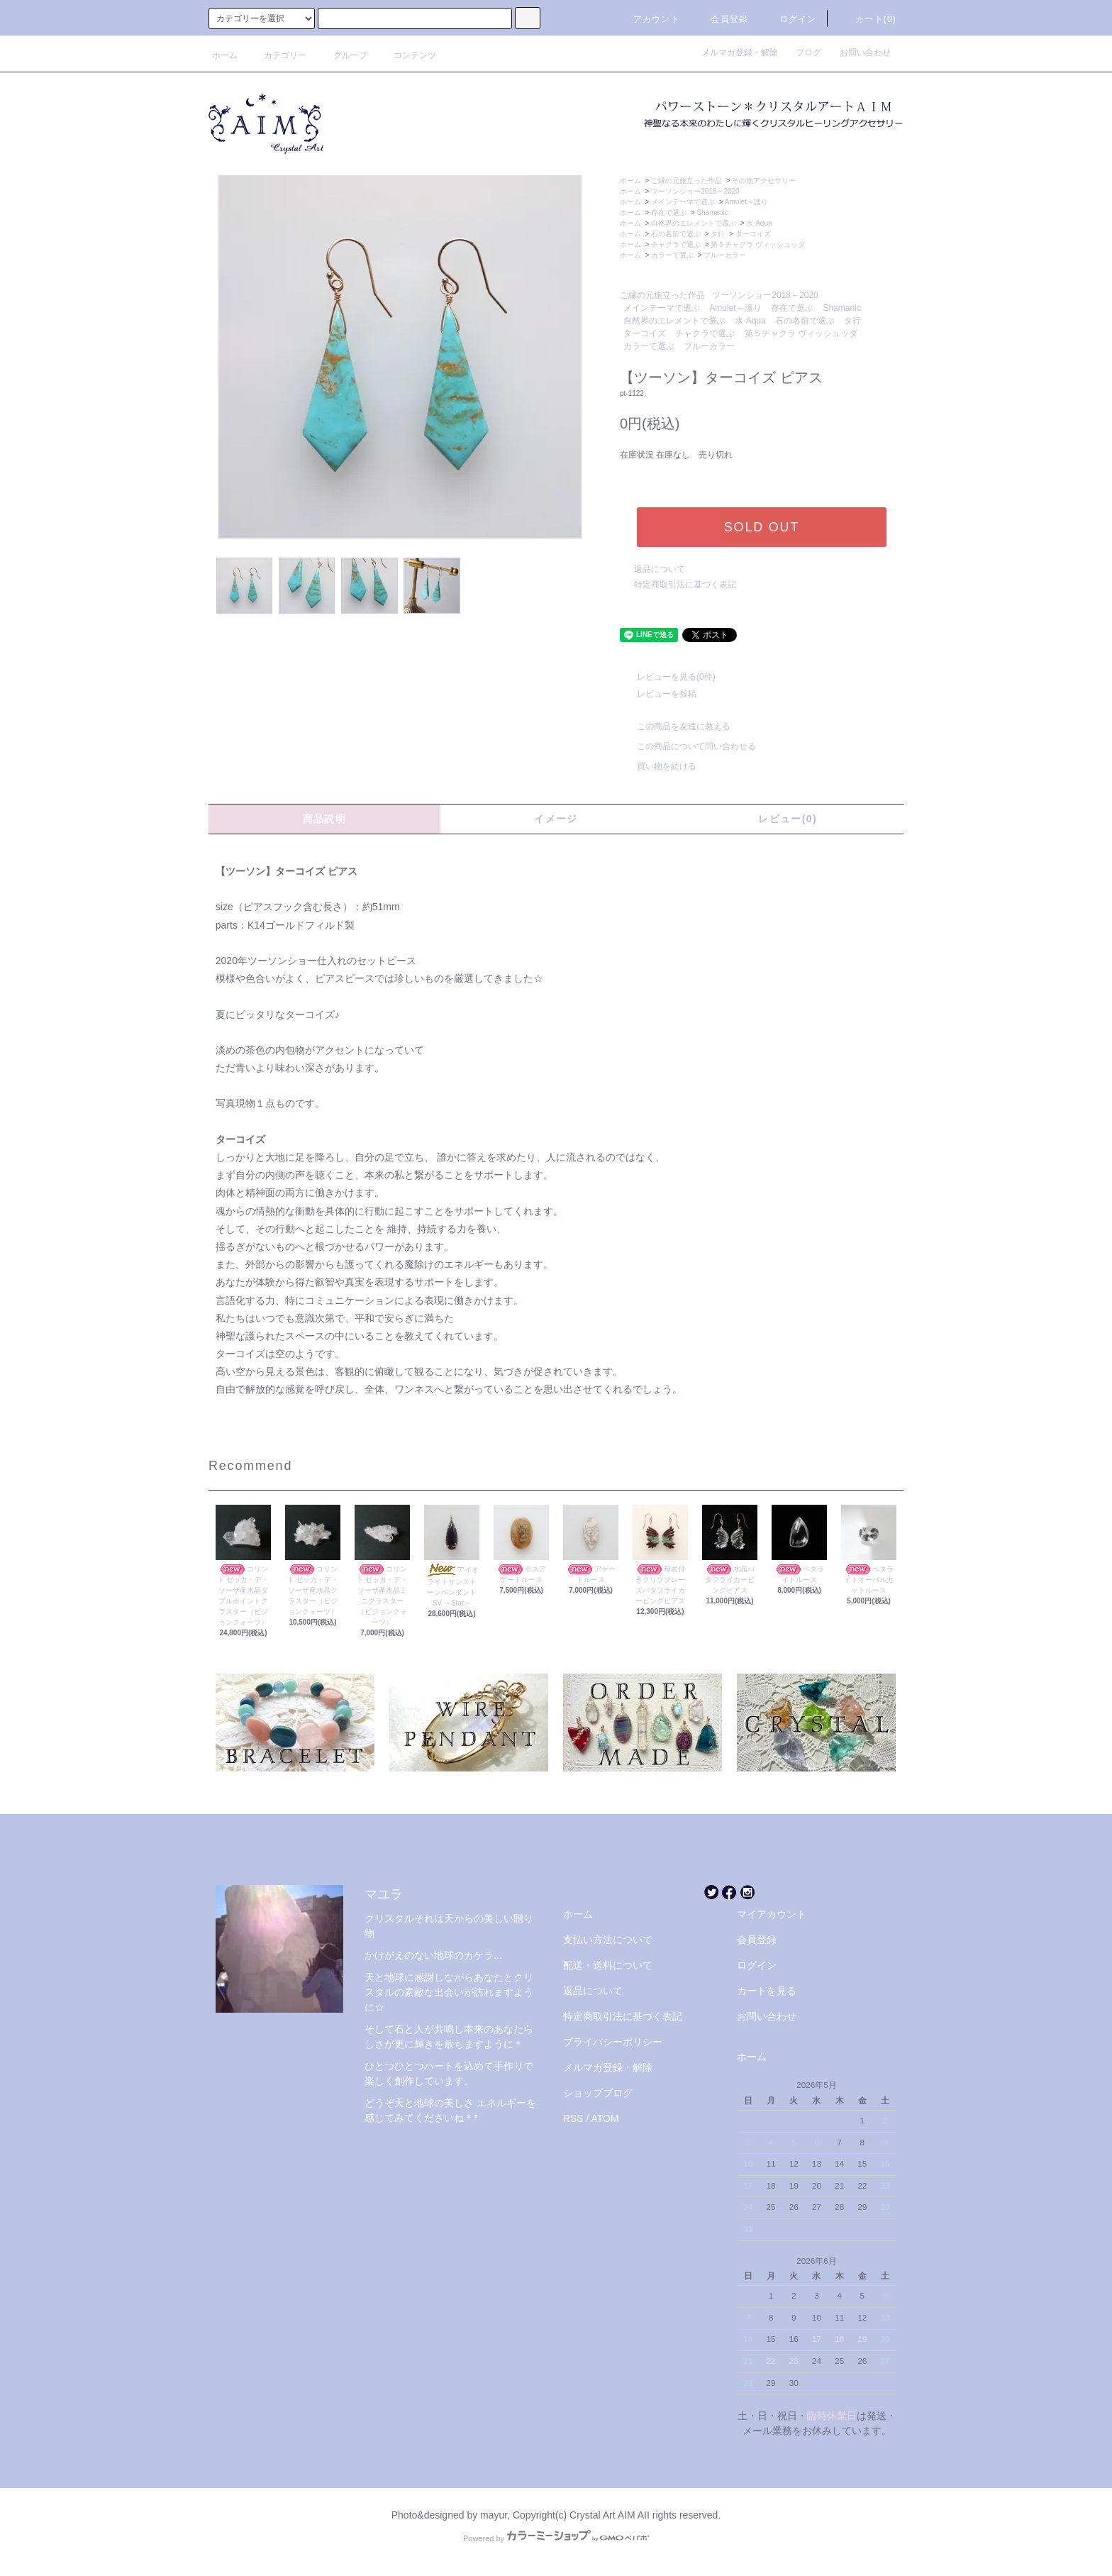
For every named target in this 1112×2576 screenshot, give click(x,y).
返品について (659, 569)
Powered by (556, 2538)
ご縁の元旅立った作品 (686, 180)
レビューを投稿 (658, 694)
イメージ (556, 818)
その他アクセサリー (764, 180)
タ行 (718, 234)
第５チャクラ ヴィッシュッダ (758, 244)
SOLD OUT (761, 527)
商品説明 (325, 818)
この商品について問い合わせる (688, 746)
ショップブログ (598, 2093)
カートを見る (766, 1990)
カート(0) (867, 19)
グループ (341, 55)
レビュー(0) (787, 818)
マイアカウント (771, 1914)
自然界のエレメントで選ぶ (693, 223)
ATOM (605, 2118)
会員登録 (721, 19)
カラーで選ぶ (672, 255)
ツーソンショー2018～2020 (695, 191)
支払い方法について (607, 1939)
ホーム (225, 55)
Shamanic (712, 212)
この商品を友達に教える (675, 726)
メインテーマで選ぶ (683, 202)
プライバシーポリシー (612, 2041)
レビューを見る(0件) (668, 677)
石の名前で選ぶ (676, 234)
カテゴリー (276, 55)
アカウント (648, 19)
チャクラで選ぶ (676, 244)
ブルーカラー (725, 255)
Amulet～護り (746, 202)
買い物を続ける (658, 766)
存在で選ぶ (668, 212)
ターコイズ (753, 234)
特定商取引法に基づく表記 (685, 585)
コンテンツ (406, 55)
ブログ (813, 52)
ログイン (789, 19)
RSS (573, 2118)
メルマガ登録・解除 (743, 52)
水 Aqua (759, 223)
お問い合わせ (865, 52)
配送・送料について (607, 1965)
